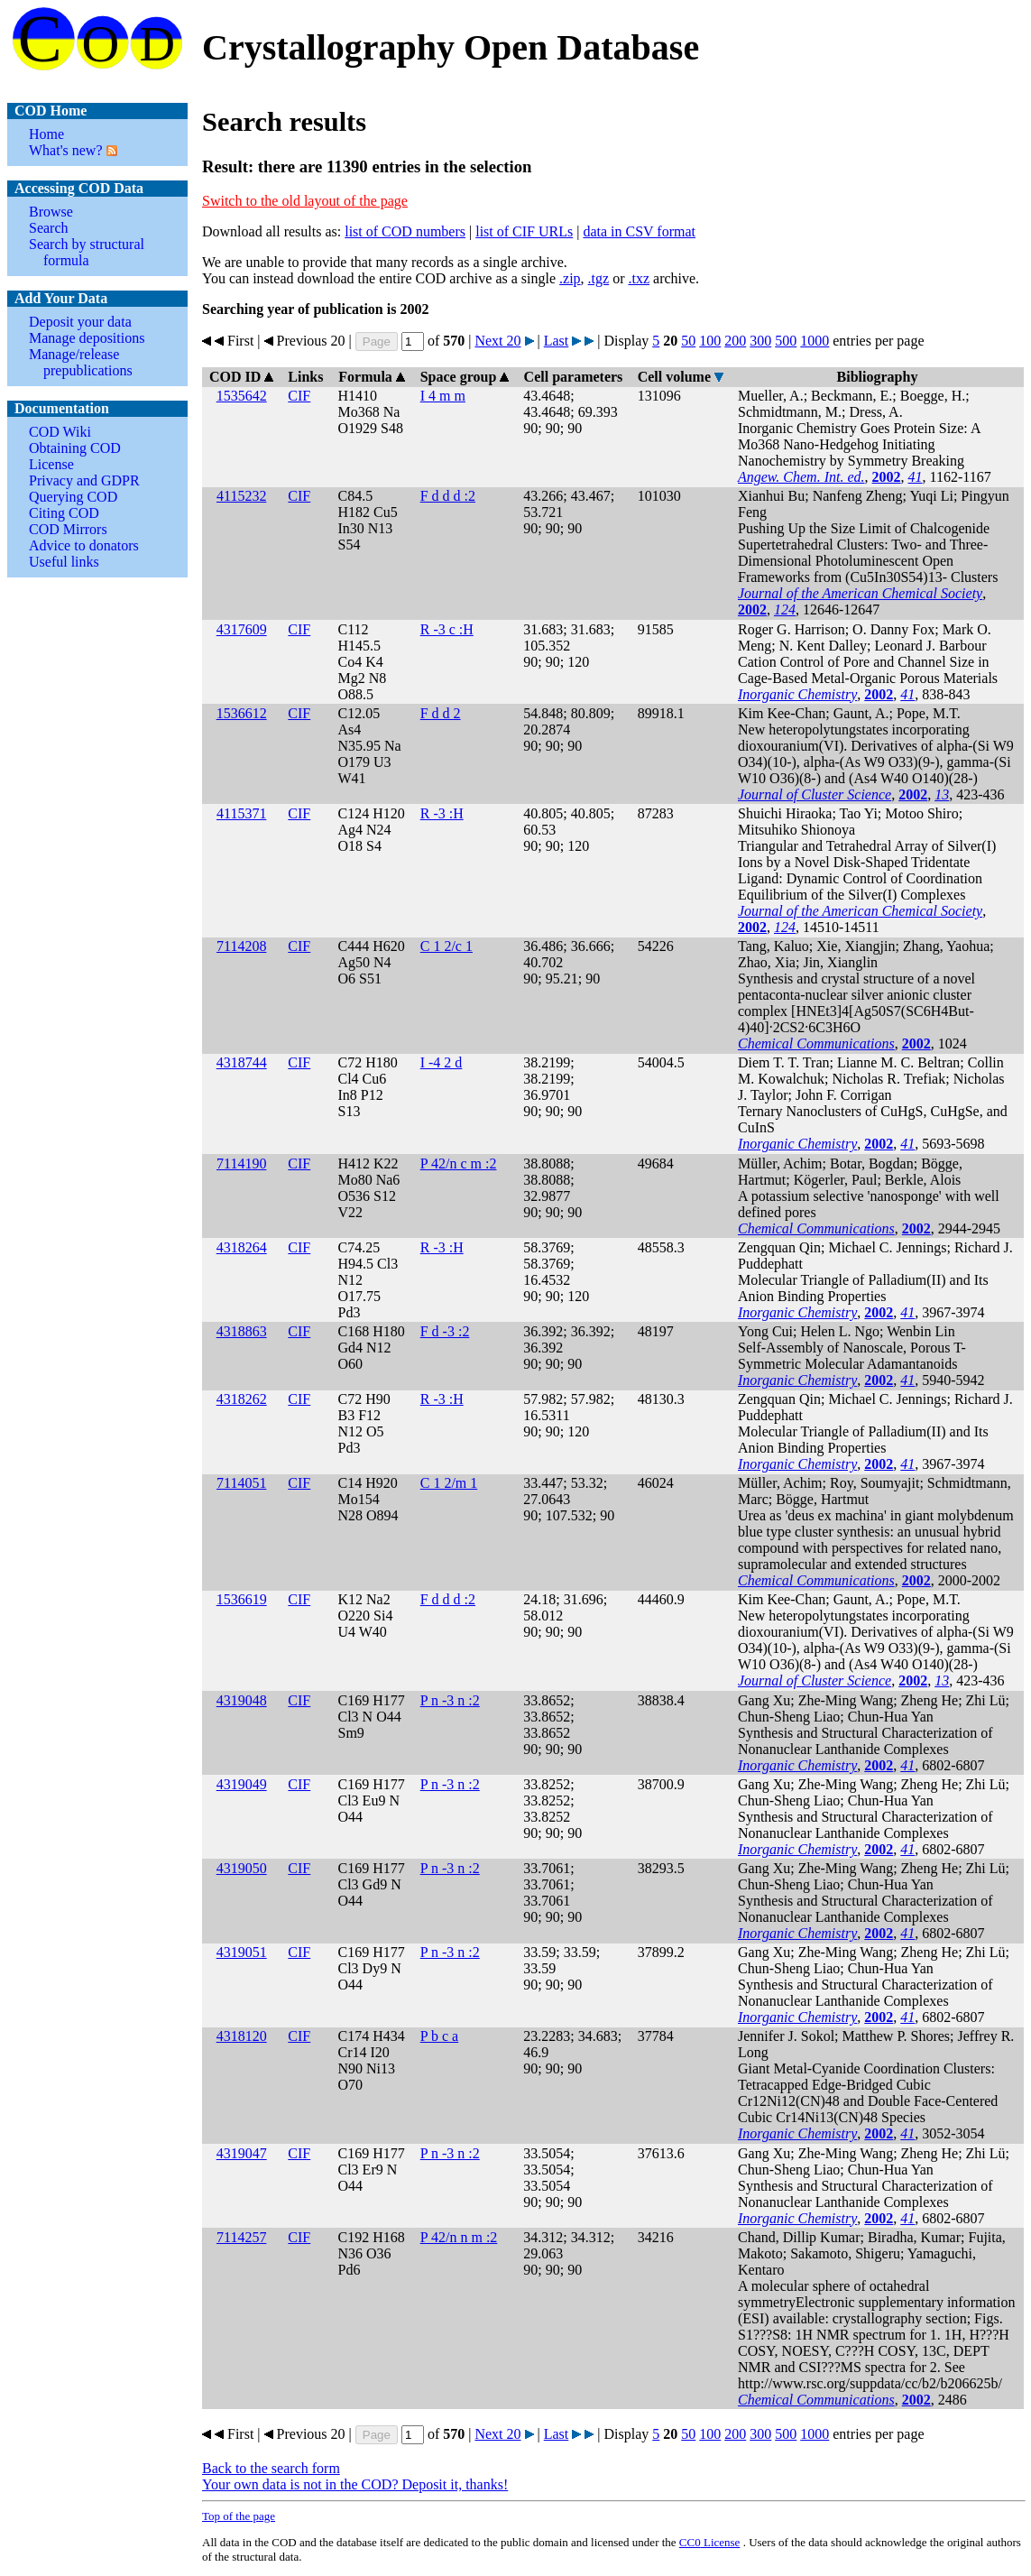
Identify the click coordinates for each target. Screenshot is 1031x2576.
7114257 (241, 2237)
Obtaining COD (75, 448)
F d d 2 (440, 713)
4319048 (241, 1700)
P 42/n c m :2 (458, 1163)
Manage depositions (86, 338)
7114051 (241, 1483)
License (51, 464)
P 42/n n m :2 (459, 2237)
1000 (814, 340)
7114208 (241, 946)
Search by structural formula (86, 252)
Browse (51, 211)
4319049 (241, 1784)
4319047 (241, 2153)
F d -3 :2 (445, 1331)
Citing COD (64, 513)
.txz (638, 278)
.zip (570, 278)
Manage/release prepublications (81, 362)
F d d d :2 (447, 495)
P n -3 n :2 (450, 1700)
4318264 (241, 1247)
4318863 (241, 1331)
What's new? (66, 150)
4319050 (241, 1868)
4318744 (241, 1062)
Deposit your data (80, 321)
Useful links (64, 561)
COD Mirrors (68, 529)
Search (49, 227)
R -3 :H (442, 813)
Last (556, 340)
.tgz (599, 278)
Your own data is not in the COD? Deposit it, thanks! (355, 2484)
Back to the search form (271, 2468)
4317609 (241, 629)
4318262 (241, 1399)
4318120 (241, 2036)
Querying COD (73, 496)
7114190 (241, 1163)
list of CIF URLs (524, 231)
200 (735, 340)
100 (710, 340)
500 (785, 340)
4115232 (241, 495)
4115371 (241, 813)
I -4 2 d (441, 1062)
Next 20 (497, 340)
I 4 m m (442, 395)
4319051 (241, 1952)
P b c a (439, 2036)
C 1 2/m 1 (449, 1483)
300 (760, 340)
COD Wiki (60, 431)
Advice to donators (84, 545)
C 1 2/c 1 (446, 946)
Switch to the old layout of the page (305, 200)
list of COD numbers (405, 231)
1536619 (241, 1599)
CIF (299, 395)
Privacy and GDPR (84, 480)
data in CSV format (639, 231)
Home (46, 134)
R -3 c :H (447, 629)
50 (688, 340)
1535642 (241, 395)
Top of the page (238, 2516)
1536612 (241, 713)
